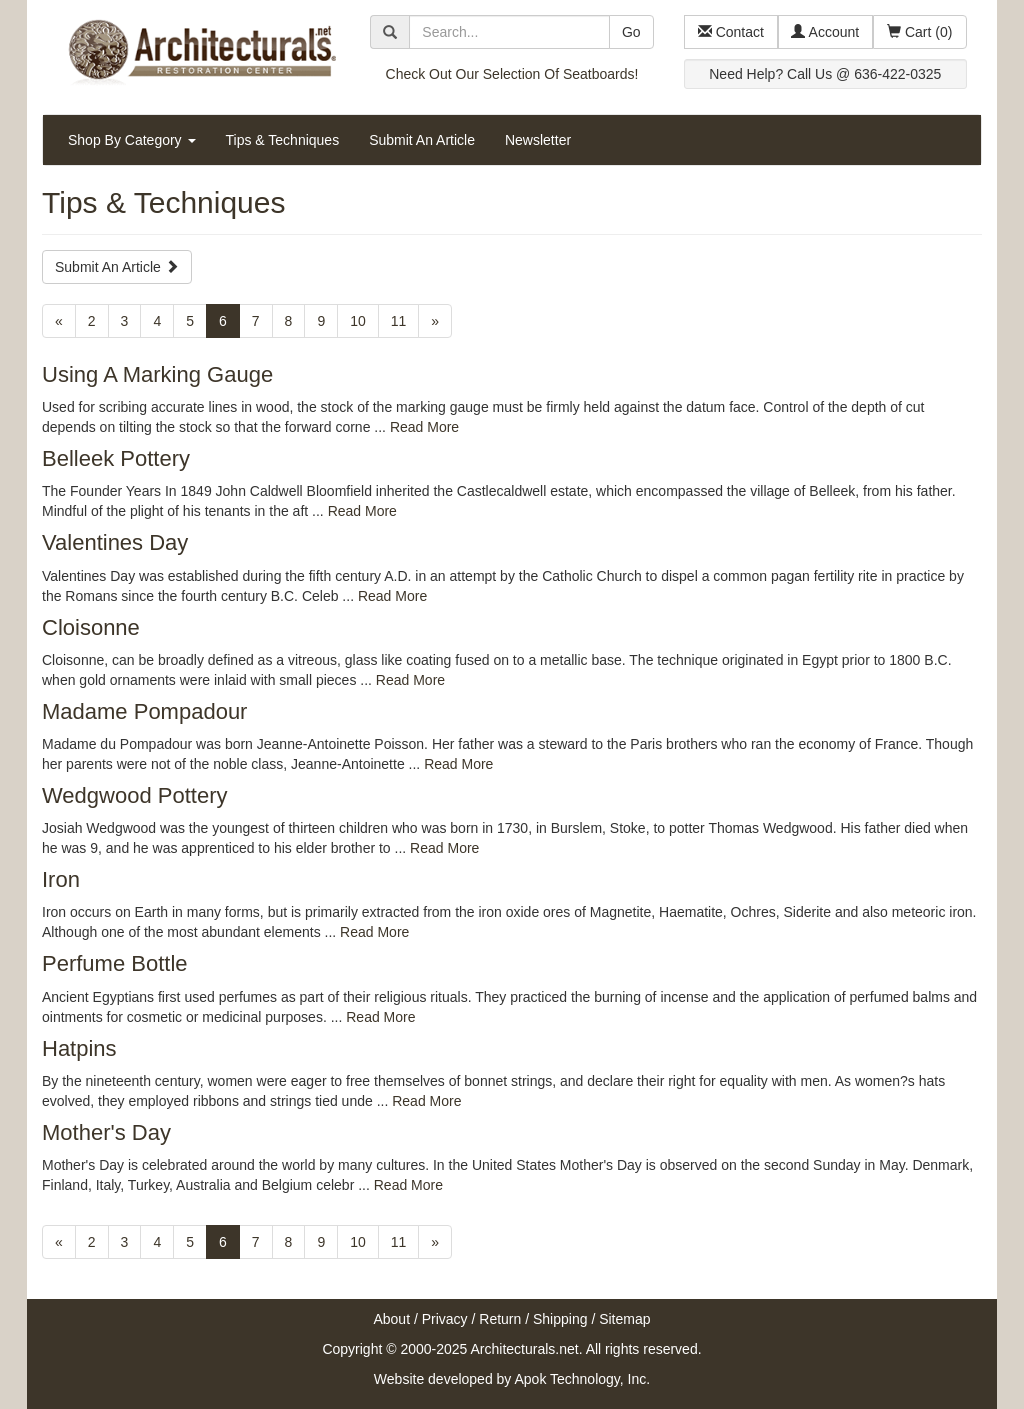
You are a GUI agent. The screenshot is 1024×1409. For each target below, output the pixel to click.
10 (358, 321)
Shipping (560, 1319)
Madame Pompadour (144, 711)
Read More (424, 427)
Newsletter (538, 140)
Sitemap (624, 1319)
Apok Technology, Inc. (582, 1379)
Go (631, 32)
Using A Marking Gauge (157, 374)
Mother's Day (106, 1132)
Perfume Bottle (115, 963)
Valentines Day (115, 542)
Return (500, 1319)
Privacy (445, 1319)
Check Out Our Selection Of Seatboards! (512, 74)
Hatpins (79, 1048)
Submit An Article (422, 140)
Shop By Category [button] (132, 140)
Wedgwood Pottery (134, 795)
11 (399, 321)
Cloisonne (91, 627)
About (391, 1319)
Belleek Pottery (116, 458)
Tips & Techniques (283, 140)
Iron (61, 879)
